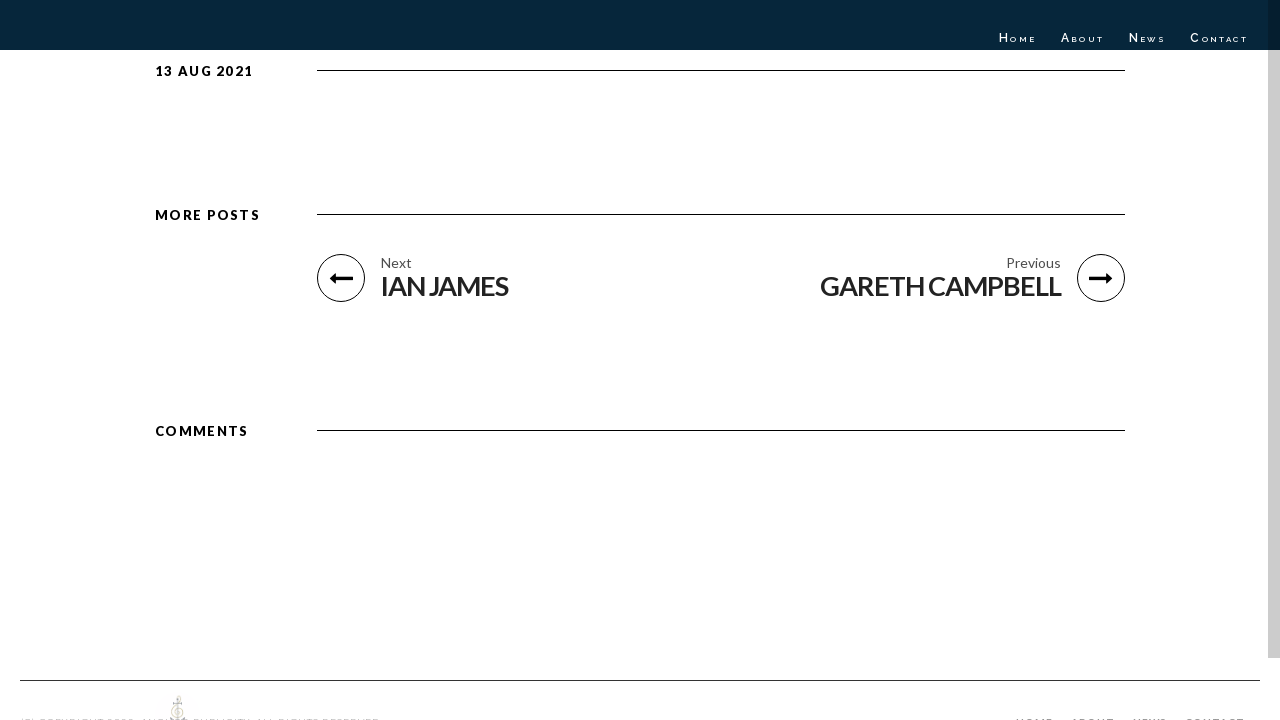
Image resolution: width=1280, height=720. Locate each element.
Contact (1219, 38)
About (1083, 38)
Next (396, 263)
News (1148, 38)
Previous (1033, 263)
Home (1018, 38)
